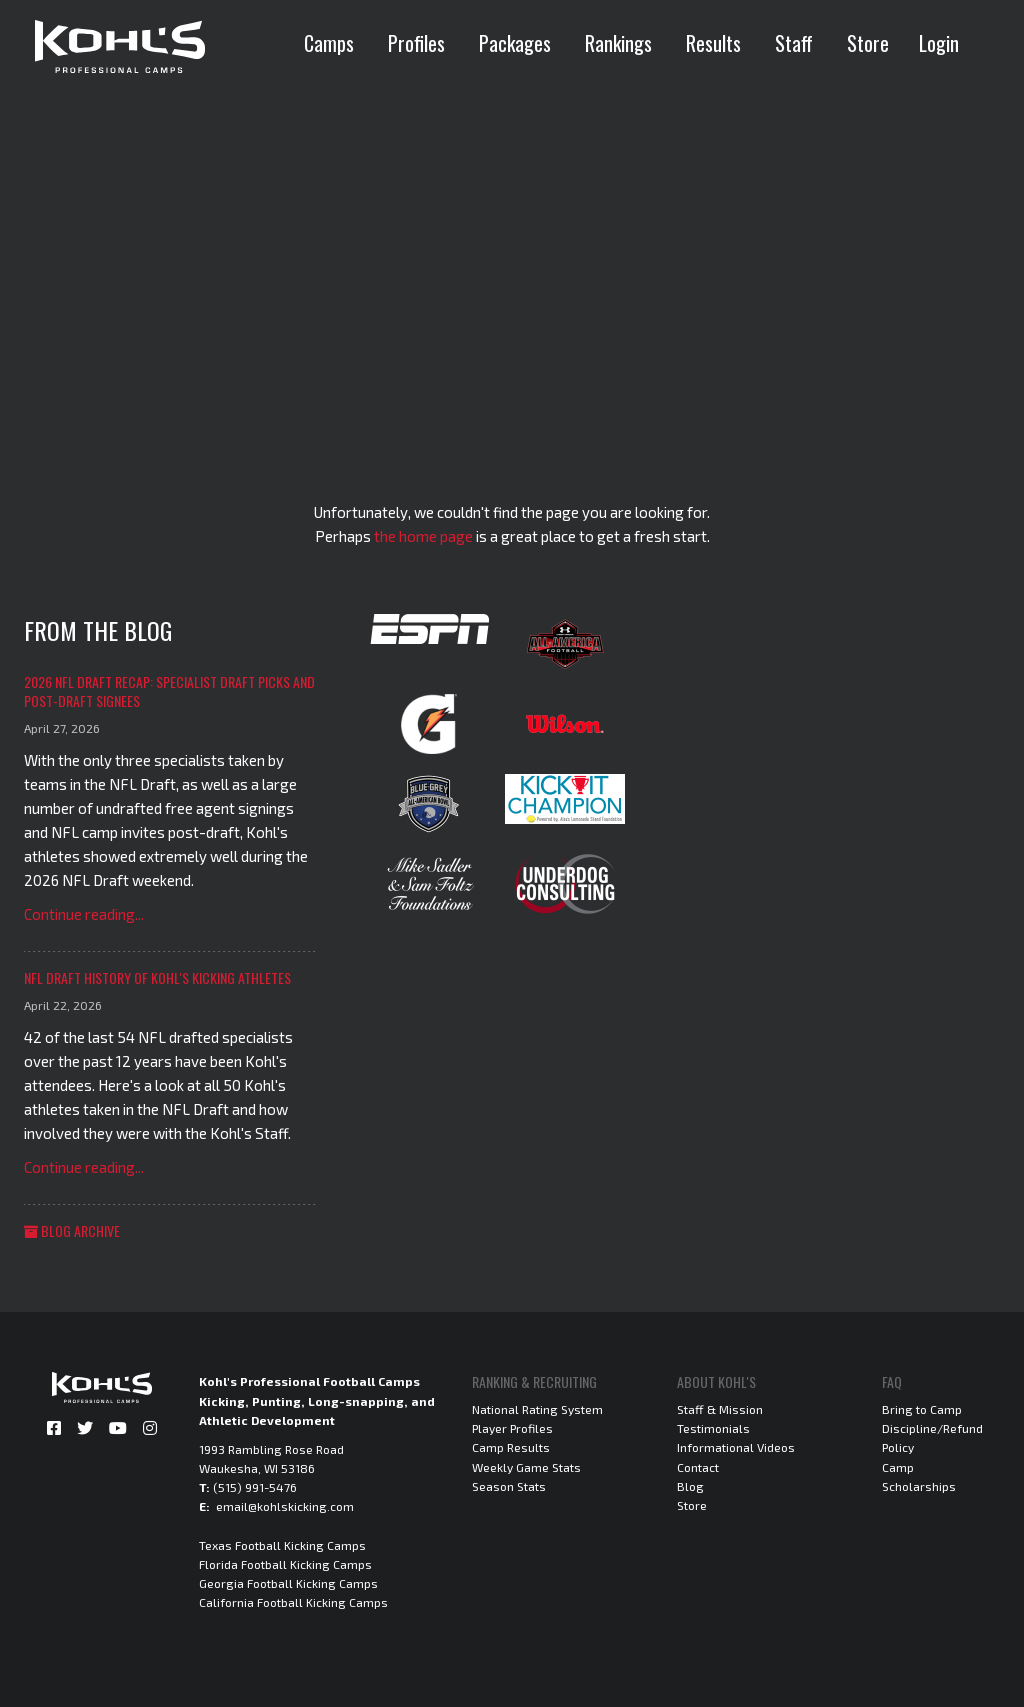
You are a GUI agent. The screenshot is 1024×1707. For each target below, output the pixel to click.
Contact (698, 1467)
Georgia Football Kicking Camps (288, 1583)
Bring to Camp (922, 1409)
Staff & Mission (720, 1409)
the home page (423, 536)
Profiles (416, 43)
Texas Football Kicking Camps (282, 1545)
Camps (329, 43)
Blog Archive (72, 1230)
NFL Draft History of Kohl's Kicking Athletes (157, 977)
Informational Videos (736, 1447)
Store (868, 43)
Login (939, 43)
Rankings (618, 43)
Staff (794, 43)
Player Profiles (512, 1428)
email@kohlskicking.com (285, 1506)
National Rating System (537, 1409)
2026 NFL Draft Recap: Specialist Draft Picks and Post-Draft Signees (169, 691)
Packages (515, 43)
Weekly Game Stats (526, 1467)
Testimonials (713, 1428)
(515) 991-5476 (255, 1487)
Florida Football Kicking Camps (285, 1564)
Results (713, 43)
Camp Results (511, 1447)
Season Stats (509, 1486)
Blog (690, 1486)
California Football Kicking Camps (293, 1602)
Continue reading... (84, 914)
